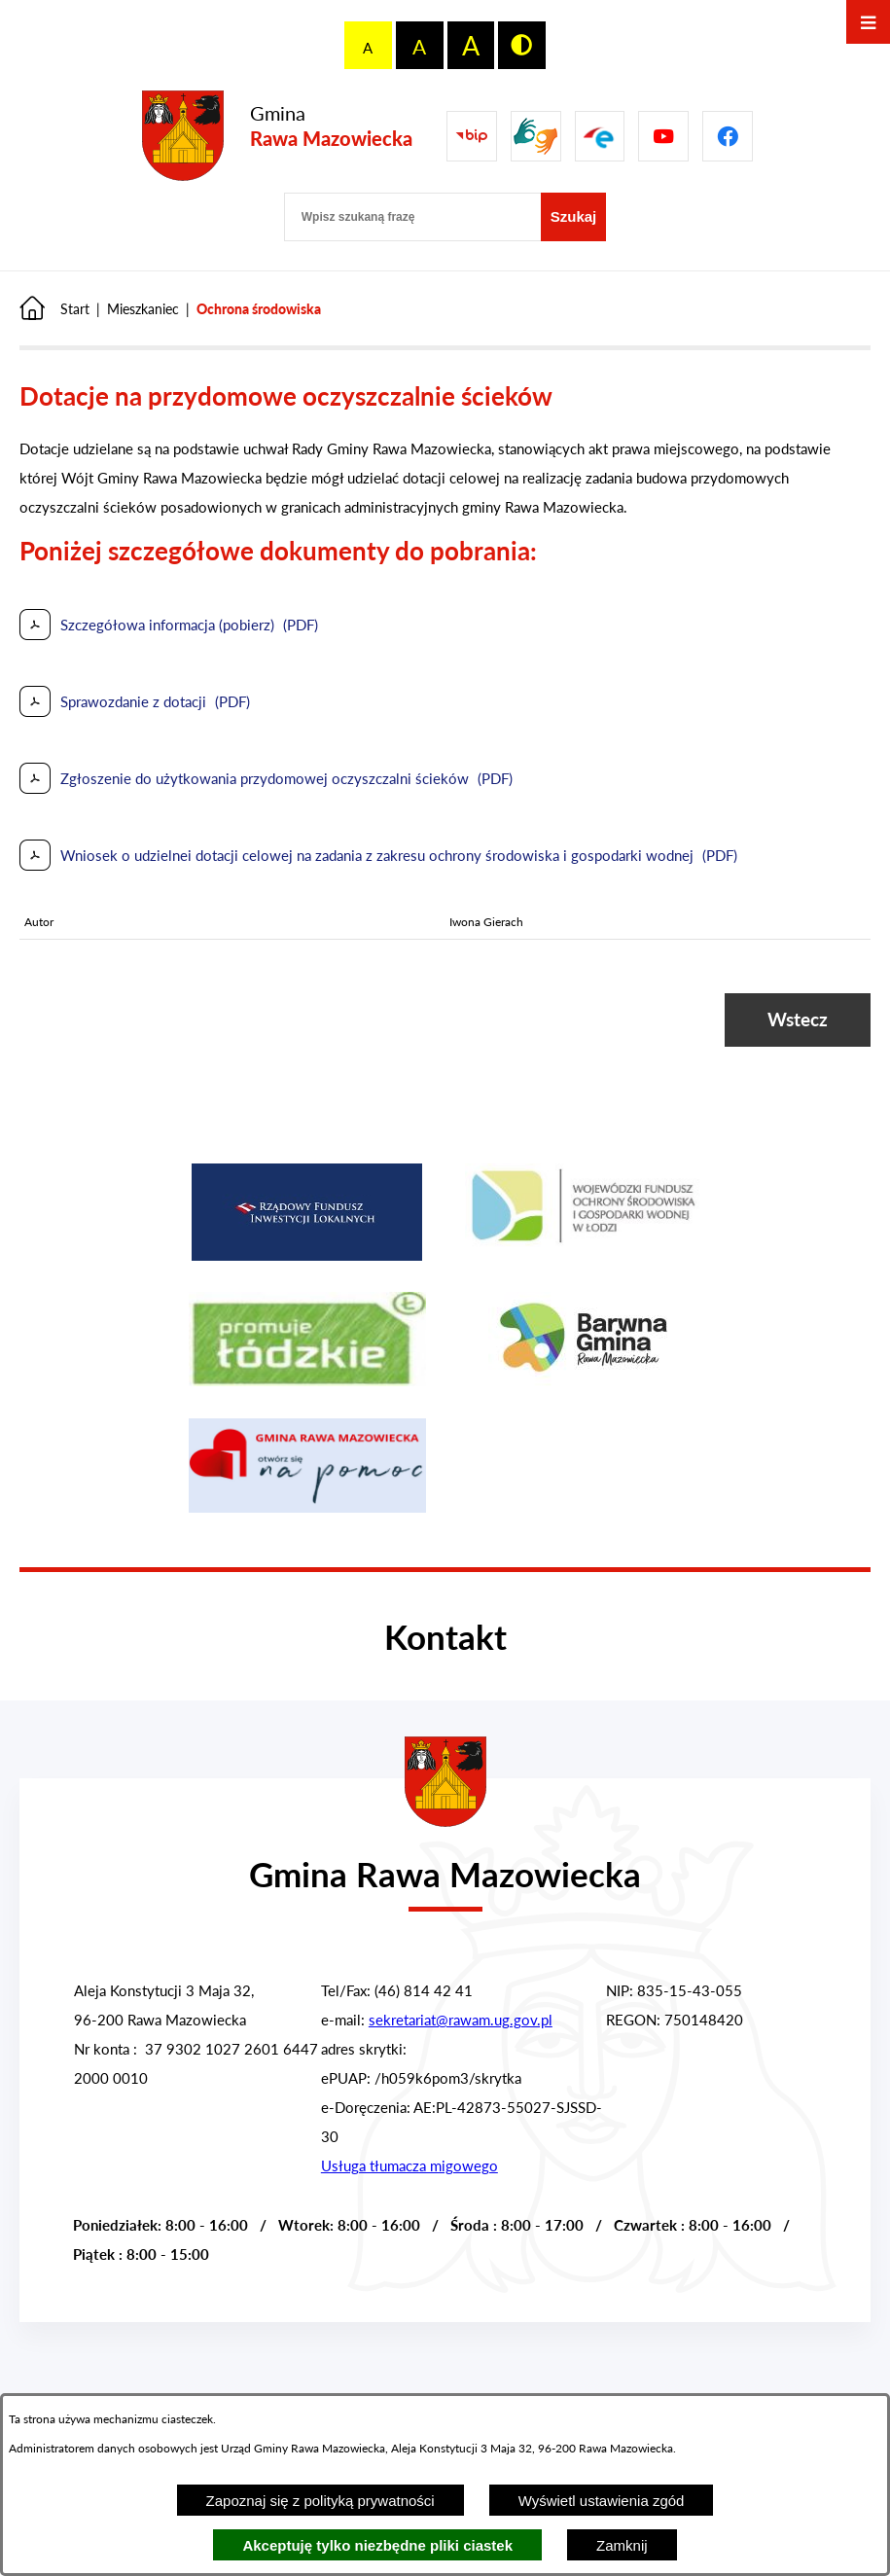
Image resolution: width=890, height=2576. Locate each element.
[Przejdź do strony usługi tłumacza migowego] (536, 136)
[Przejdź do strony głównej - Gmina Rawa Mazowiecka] (277, 136)
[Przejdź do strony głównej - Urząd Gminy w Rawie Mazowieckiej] (445, 1862)
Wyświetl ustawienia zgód (601, 2500)
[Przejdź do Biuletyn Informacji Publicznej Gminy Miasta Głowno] (471, 136)
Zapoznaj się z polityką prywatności (320, 2500)
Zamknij (622, 2545)
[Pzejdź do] (600, 136)
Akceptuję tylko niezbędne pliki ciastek (377, 2545)
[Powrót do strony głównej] (54, 309)
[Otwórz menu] (868, 22)
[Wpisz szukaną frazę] (412, 217)
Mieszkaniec (143, 309)
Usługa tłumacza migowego (409, 2165)
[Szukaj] (574, 217)
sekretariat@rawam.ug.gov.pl (460, 2019)
